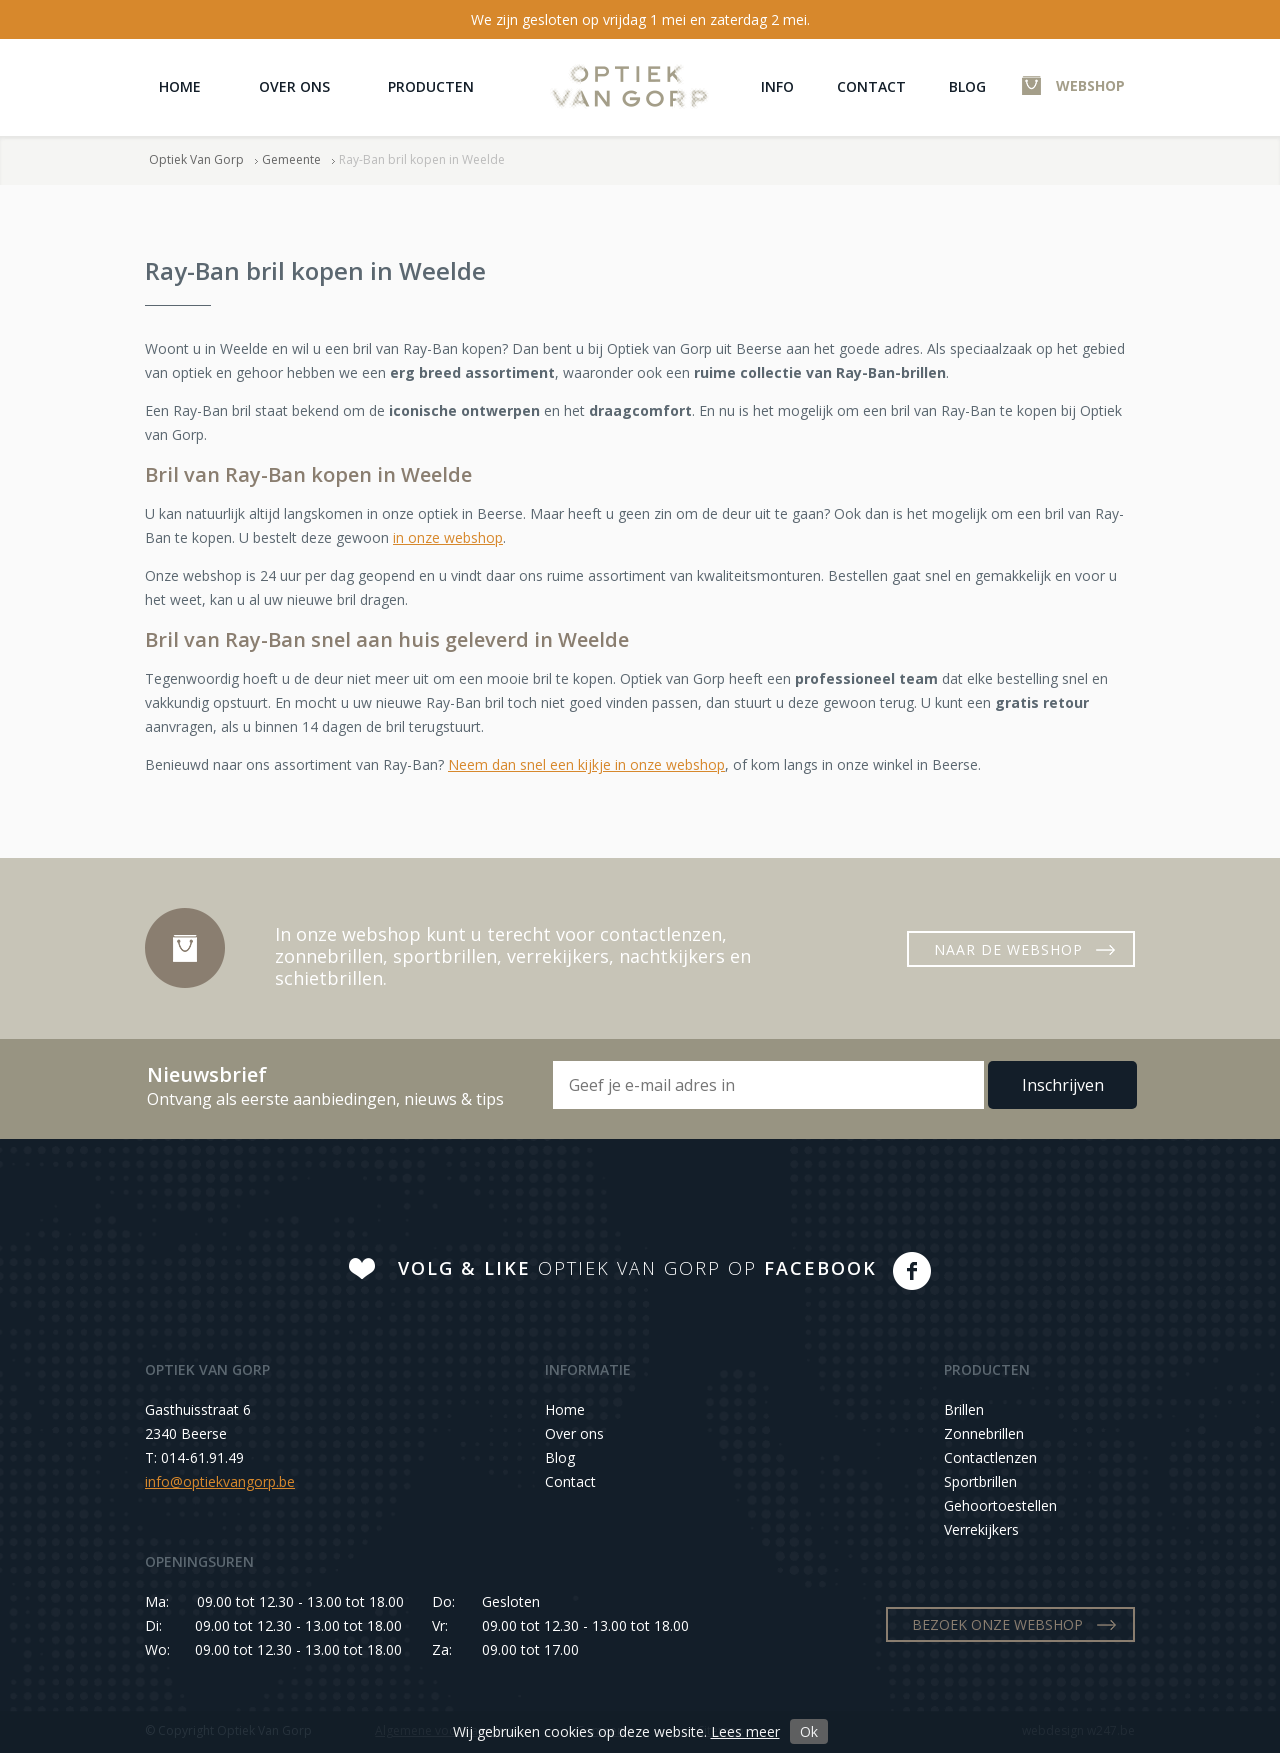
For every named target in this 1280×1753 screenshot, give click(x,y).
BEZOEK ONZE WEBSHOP (997, 1624)
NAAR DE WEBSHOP (1008, 949)
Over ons (294, 86)
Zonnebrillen (984, 1433)
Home (180, 86)
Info (777, 86)
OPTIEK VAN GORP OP (637, 1268)
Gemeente (291, 159)
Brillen (964, 1409)
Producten (431, 86)
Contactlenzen (990, 1457)
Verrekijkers (981, 1529)
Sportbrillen (980, 1481)
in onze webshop (448, 537)
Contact (871, 86)
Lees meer (745, 1731)
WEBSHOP (1090, 85)
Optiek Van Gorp (629, 86)
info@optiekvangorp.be (220, 1481)
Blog (967, 86)
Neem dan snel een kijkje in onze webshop (586, 764)
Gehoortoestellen (1000, 1505)
